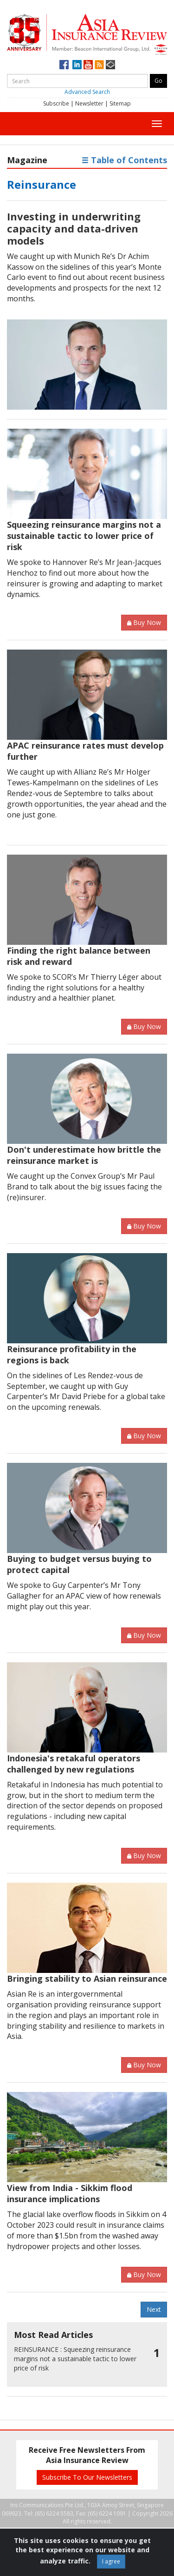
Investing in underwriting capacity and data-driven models (74, 228)
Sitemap (120, 103)
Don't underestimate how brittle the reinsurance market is (84, 1155)
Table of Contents (124, 160)
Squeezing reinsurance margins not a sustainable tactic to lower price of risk (84, 535)
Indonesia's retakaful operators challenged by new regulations (73, 1764)
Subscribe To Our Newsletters (87, 2477)
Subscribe (56, 103)
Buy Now (144, 622)
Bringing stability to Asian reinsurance (87, 1978)
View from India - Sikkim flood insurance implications (69, 2193)
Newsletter (89, 103)
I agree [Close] (111, 2561)
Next (154, 2309)
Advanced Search (87, 92)
